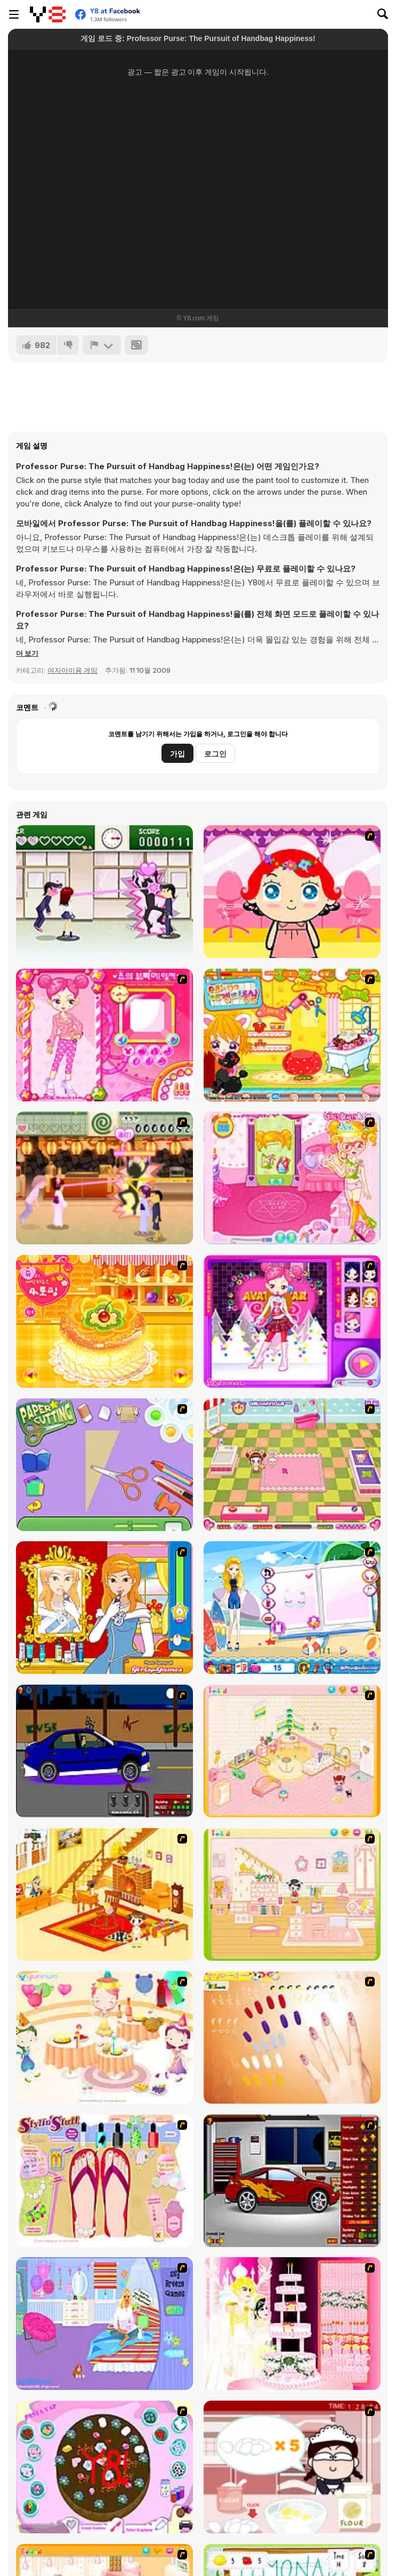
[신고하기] (102, 345)
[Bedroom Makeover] (104, 2323)
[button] (27, 653)
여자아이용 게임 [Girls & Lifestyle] (72, 670)
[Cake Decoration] (104, 2467)
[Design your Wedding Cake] (292, 2323)
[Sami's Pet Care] (292, 1464)
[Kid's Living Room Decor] (104, 1894)
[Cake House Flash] (104, 1321)
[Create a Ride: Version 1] (104, 1751)
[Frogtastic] (104, 1607)
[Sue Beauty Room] (292, 1178)
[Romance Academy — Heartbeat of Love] (104, 891)
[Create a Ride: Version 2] (292, 2180)
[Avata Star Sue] (292, 1321)
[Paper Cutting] (104, 1464)
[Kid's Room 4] (292, 1751)
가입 (177, 753)
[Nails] (292, 2037)
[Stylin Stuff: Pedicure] (104, 2180)
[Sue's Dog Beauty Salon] (292, 1035)
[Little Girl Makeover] (292, 891)
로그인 (215, 753)
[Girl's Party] (104, 2037)
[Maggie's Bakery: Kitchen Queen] (292, 2467)
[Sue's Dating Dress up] (104, 1035)
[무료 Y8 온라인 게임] (48, 14)
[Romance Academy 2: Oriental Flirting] (104, 1178)
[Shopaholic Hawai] (292, 1607)
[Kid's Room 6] (292, 1894)
